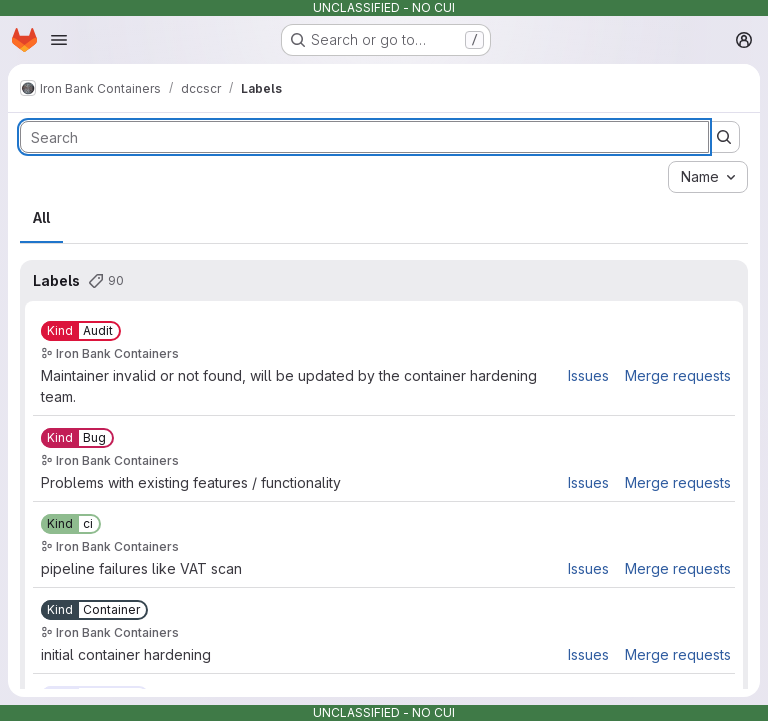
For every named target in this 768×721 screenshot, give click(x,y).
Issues (588, 375)
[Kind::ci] (71, 524)
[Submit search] (724, 137)
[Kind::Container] (94, 610)
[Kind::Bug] (77, 438)
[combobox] (708, 177)
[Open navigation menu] (59, 40)
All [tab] (41, 217)
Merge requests (678, 375)
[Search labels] (364, 137)
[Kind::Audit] (81, 331)
